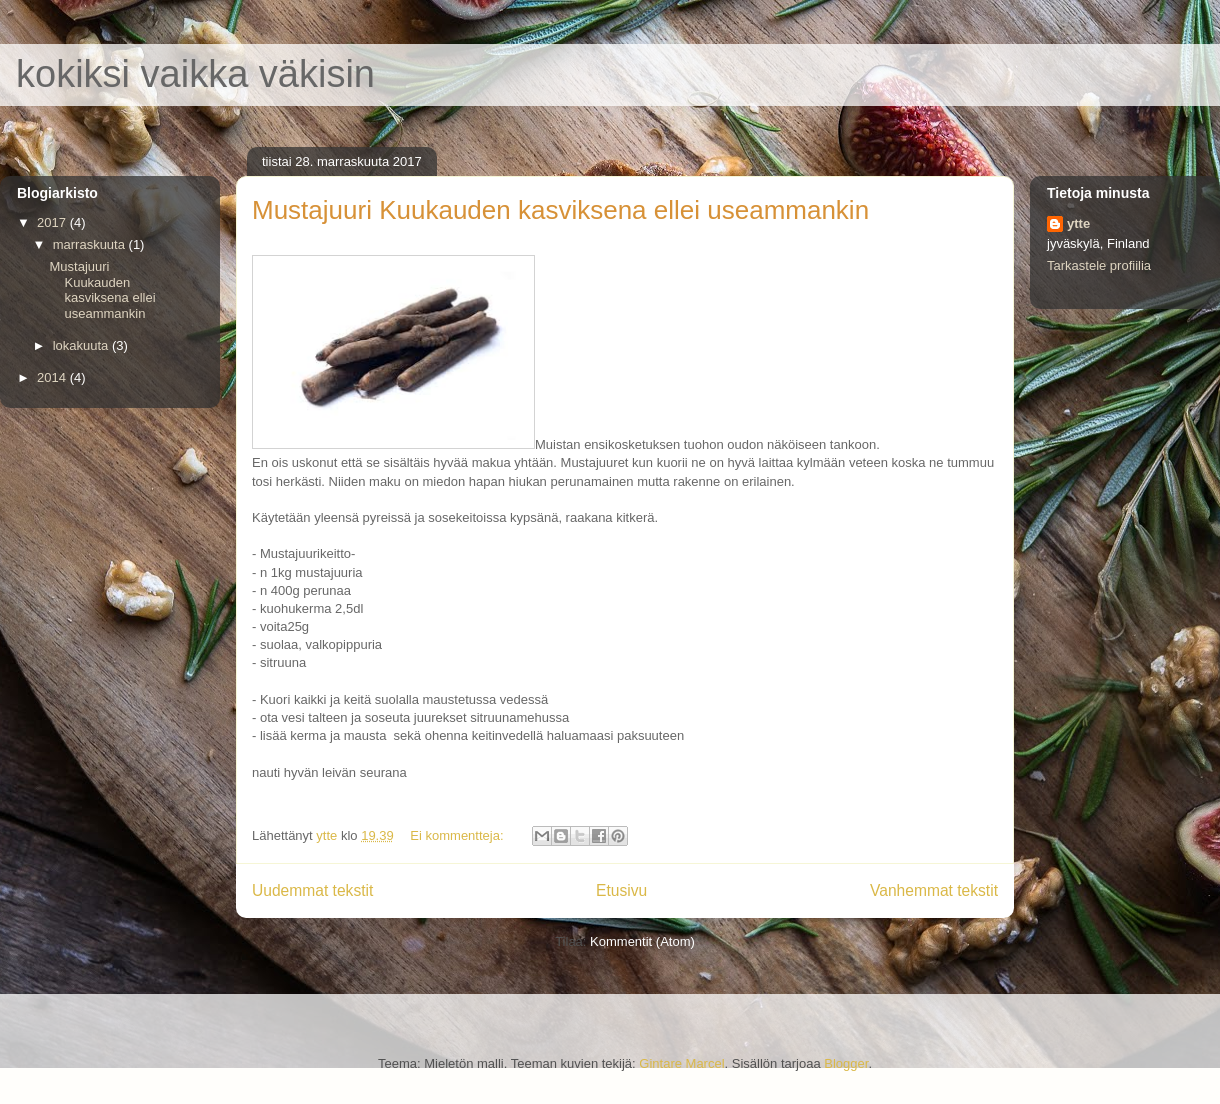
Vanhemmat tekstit (934, 890)
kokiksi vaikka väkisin (195, 74)
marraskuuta (91, 244)
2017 (53, 222)
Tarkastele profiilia (1099, 265)
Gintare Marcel (681, 1063)
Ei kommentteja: (458, 835)
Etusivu (621, 890)
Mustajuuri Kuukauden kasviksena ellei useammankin (560, 210)
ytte (1078, 223)
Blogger (846, 1063)
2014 (53, 377)
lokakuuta (82, 345)
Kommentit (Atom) (642, 941)
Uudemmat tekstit (312, 890)
